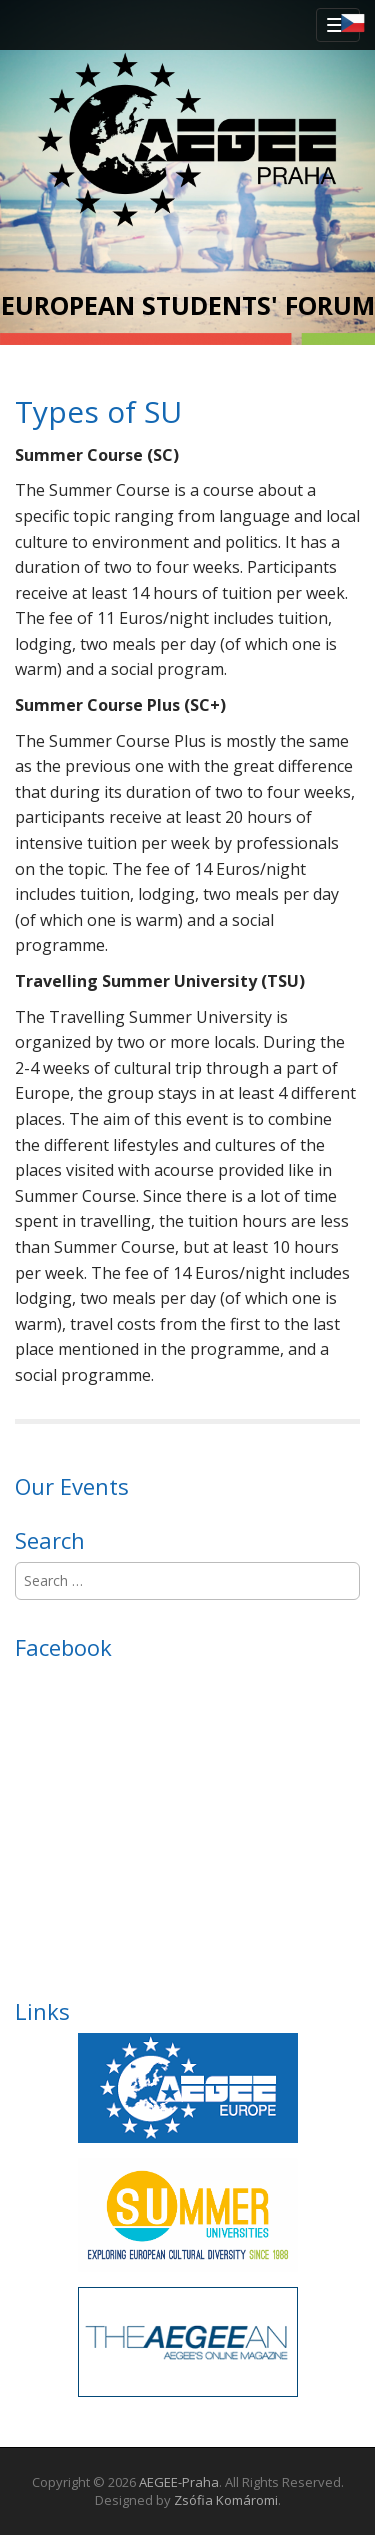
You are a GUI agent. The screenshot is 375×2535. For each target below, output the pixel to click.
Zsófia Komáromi (226, 2500)
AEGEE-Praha (179, 2482)
